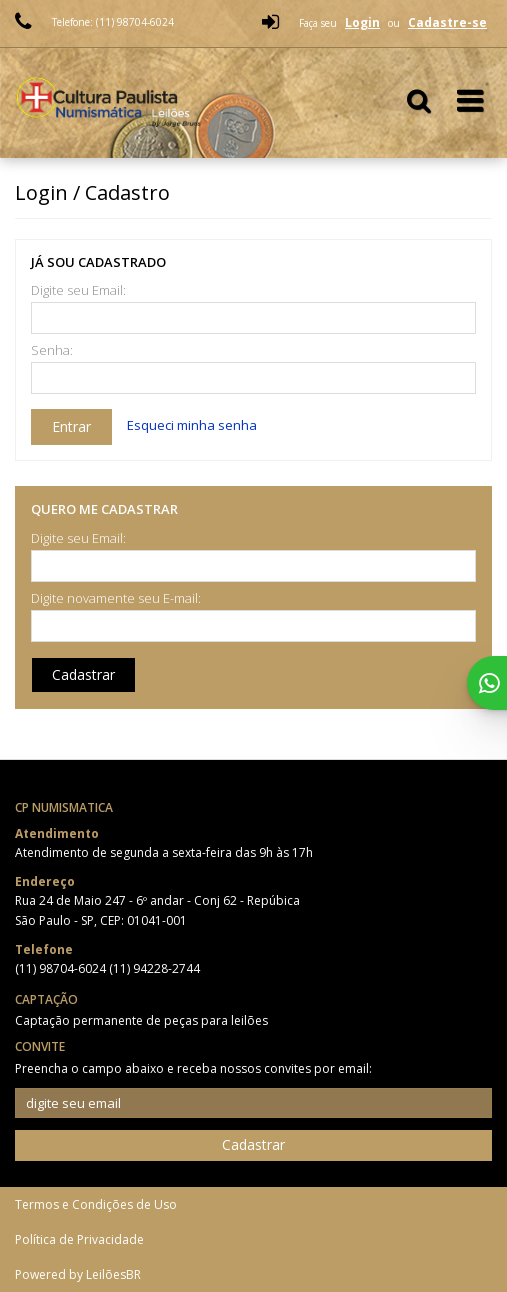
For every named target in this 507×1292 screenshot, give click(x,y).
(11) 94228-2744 (154, 968)
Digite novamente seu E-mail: (116, 598)
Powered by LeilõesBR (78, 1274)
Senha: (52, 350)
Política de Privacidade (79, 1239)
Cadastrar (83, 674)
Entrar (71, 426)
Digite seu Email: (78, 290)
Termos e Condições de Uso (96, 1204)
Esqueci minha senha (192, 425)
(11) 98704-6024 (62, 968)
